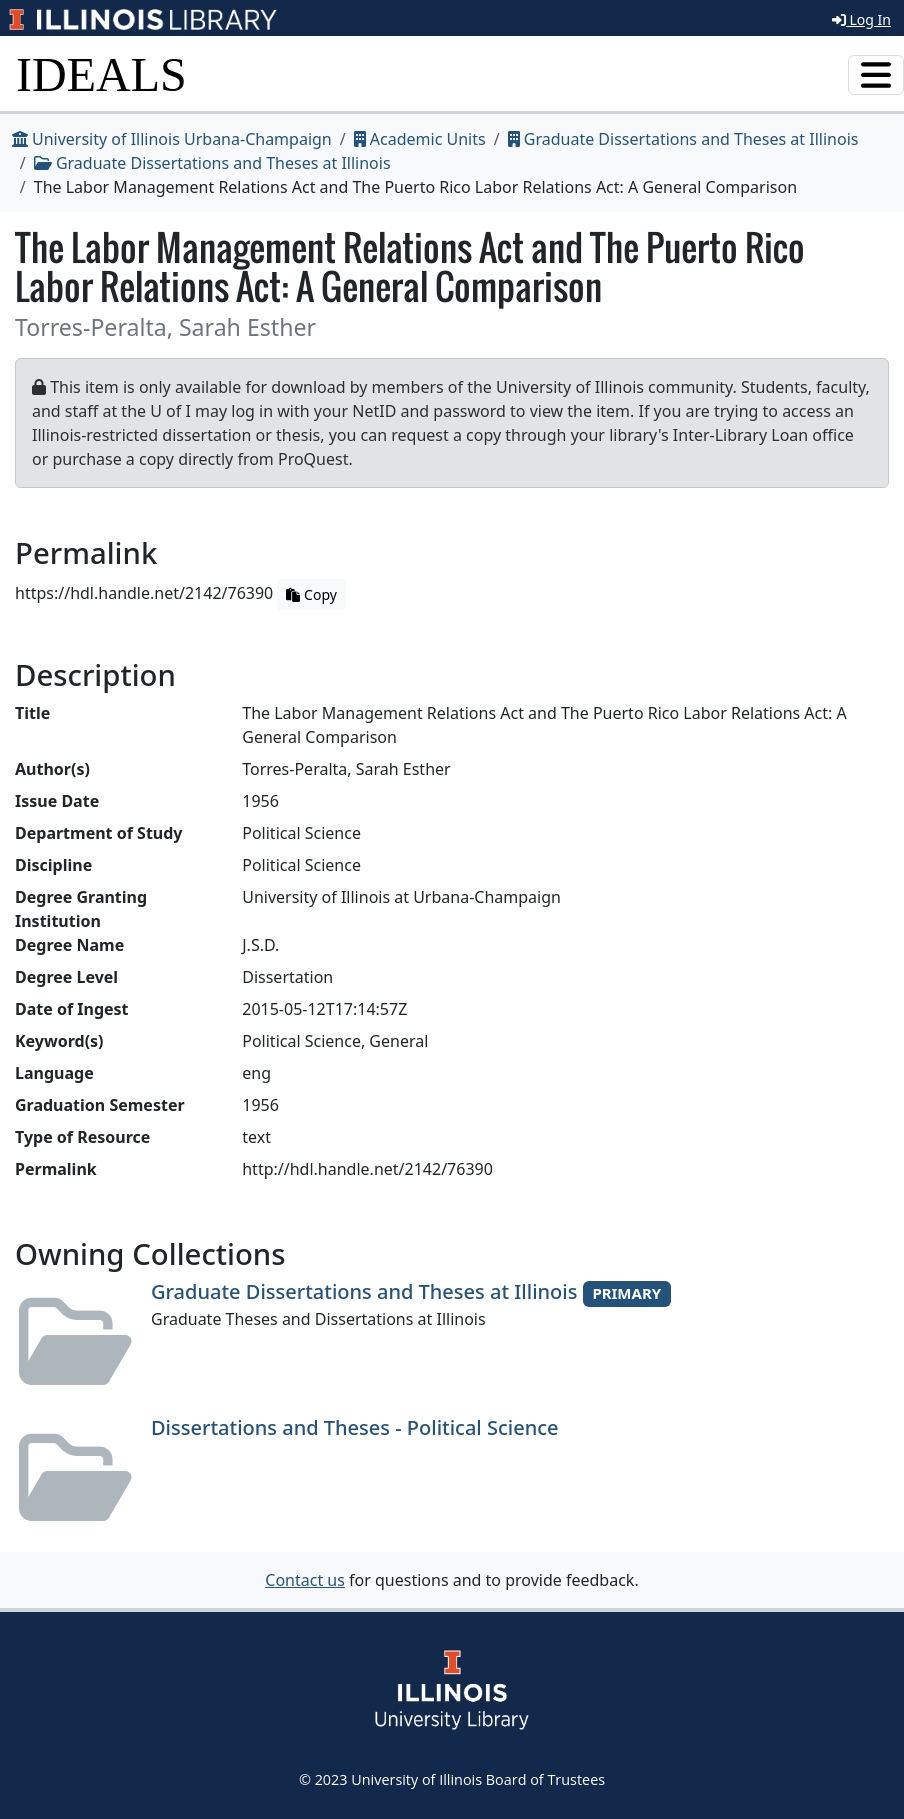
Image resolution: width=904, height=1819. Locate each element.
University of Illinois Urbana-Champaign (172, 139)
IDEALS (101, 74)
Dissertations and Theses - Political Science (355, 1427)
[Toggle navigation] (876, 75)
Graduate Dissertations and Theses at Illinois (683, 139)
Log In (861, 19)
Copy (311, 594)
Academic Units (420, 139)
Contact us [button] (305, 1580)
